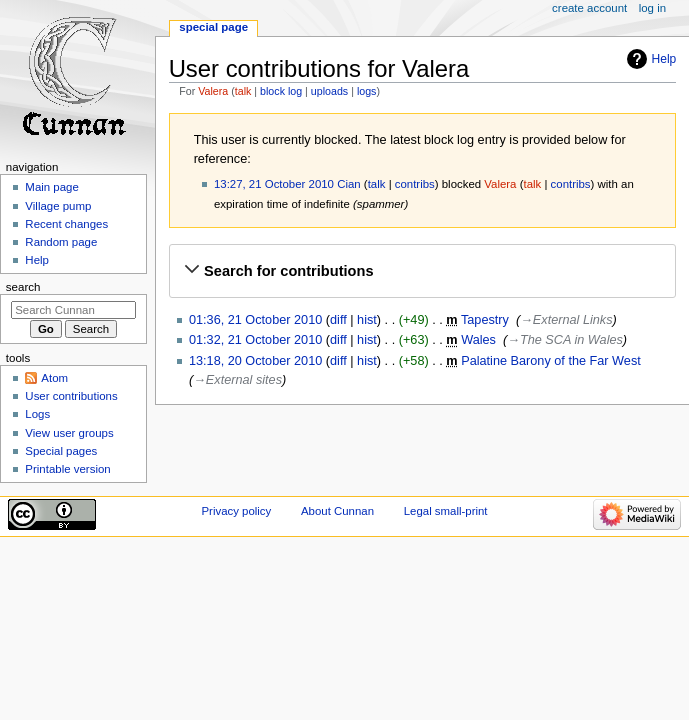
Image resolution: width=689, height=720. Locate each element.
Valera (213, 91)
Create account (589, 8)
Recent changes (66, 224)
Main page (52, 187)
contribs (415, 184)
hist (367, 320)
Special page (213, 27)
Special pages (61, 451)
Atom (54, 378)
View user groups (69, 433)
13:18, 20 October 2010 (255, 361)
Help (664, 59)
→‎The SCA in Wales (565, 340)
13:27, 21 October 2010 (274, 184)
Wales (478, 340)
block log (281, 91)
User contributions (71, 396)
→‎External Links (566, 320)
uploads (329, 91)
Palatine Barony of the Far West (551, 361)
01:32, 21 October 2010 (255, 340)
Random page (61, 242)
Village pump (58, 206)
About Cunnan (337, 511)
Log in (652, 8)
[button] (422, 271)
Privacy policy (236, 511)
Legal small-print (446, 511)
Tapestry (485, 320)
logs (367, 91)
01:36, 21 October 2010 (255, 320)
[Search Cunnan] (73, 310)
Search (23, 287)
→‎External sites (237, 380)
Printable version (67, 469)
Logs (37, 414)
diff (338, 320)
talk (243, 91)
